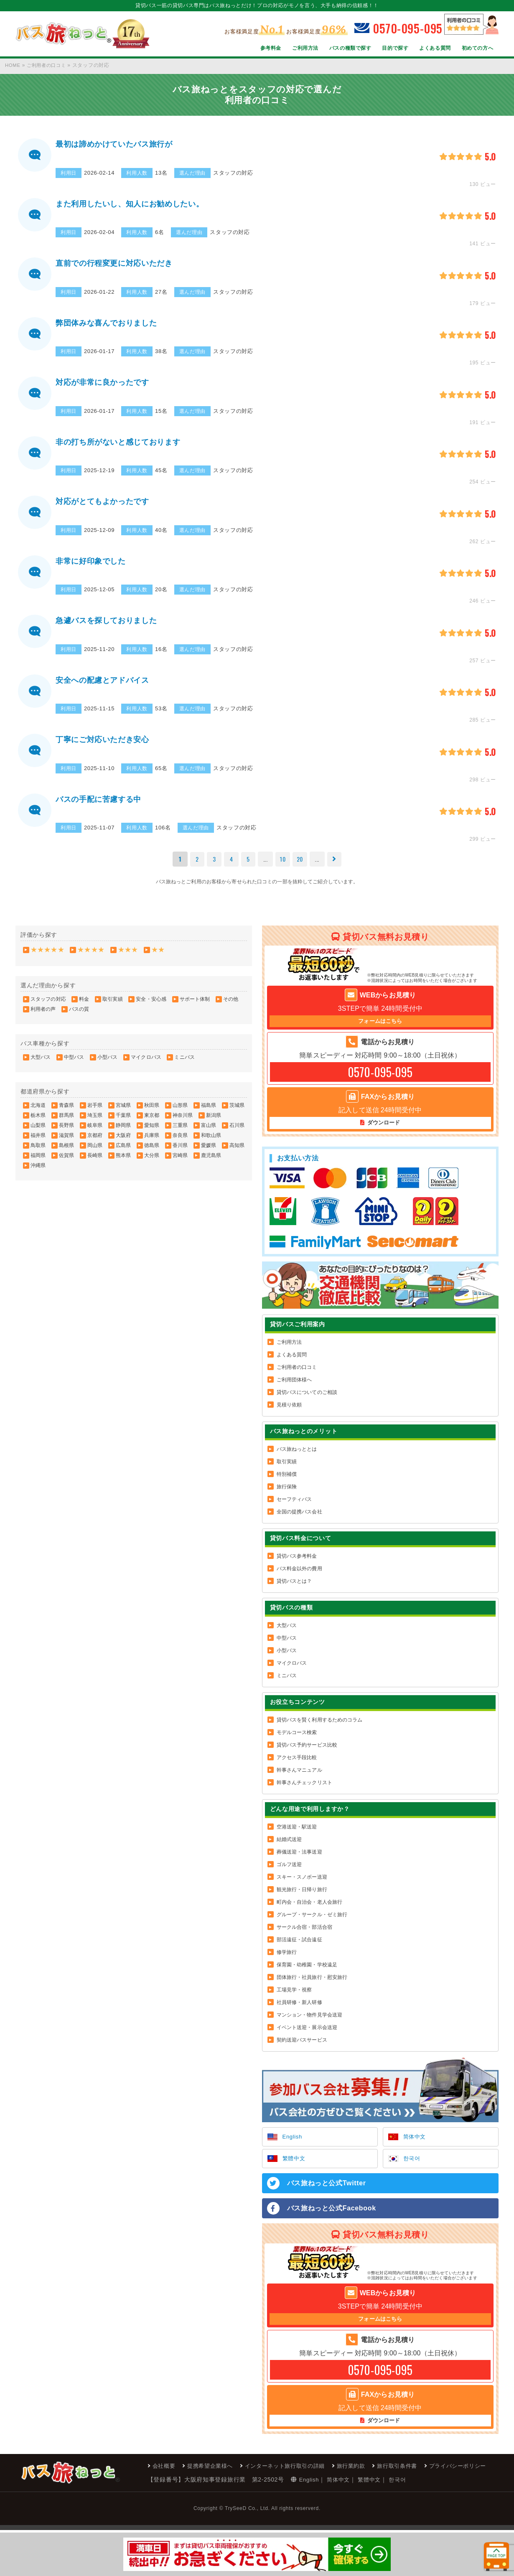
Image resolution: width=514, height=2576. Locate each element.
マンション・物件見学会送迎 (310, 2023)
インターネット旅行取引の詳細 (169, 2511)
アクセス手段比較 (297, 1766)
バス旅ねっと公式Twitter (326, 2192)
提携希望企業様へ (89, 2511)
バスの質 (79, 1017)
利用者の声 (43, 1017)
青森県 (66, 1113)
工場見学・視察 (294, 1998)
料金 (84, 1007)
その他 (230, 1007)
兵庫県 (151, 1143)
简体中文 (415, 2145)
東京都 (151, 1123)
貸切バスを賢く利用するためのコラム (320, 1728)
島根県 (66, 1153)
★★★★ (90, 957)
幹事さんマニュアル (299, 1778)
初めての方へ (477, 48)
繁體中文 (294, 2167)
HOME (13, 65)
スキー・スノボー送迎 (302, 1885)
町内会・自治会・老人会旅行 (310, 1910)
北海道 (38, 1113)
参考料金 (269, 48)
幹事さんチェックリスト (304, 1791)
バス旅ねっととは (297, 1457)
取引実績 (112, 1007)
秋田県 (151, 1113)
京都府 (94, 1143)
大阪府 (123, 1143)
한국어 (412, 2167)
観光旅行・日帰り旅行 (302, 1898)
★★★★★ (47, 957)
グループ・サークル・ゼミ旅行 (312, 1923)
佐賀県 (66, 1163)
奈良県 (180, 1143)
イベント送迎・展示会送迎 (307, 2036)
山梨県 (38, 1133)
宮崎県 (180, 1163)
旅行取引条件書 (287, 2511)
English (293, 2145)
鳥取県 (38, 1153)
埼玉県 (94, 1123)
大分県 (151, 1163)
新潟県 (213, 1123)
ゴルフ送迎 (289, 1873)
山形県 (180, 1113)
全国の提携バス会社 (299, 1520)
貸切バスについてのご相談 (307, 1401)
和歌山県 (211, 1143)
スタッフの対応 (48, 1007)
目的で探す (394, 48)
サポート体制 (195, 1007)
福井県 (38, 1143)
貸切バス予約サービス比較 (307, 1753)
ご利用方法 (303, 48)
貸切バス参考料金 (297, 1564)
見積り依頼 (289, 1413)
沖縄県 (38, 1173)
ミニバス (184, 1065)
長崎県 (94, 1163)
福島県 (208, 1113)
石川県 (236, 1133)
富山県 (208, 1133)
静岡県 (123, 1133)
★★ (158, 957)
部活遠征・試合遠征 (299, 1948)
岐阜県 (94, 1133)
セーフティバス (294, 1508)
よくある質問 (434, 48)
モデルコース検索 (297, 1741)
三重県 (180, 1133)
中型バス (74, 1065)
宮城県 (123, 1113)
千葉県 (123, 1123)
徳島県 (151, 1153)
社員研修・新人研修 (299, 2011)
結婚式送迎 (289, 1848)
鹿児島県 (211, 1163)
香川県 (180, 1153)
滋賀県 (66, 1143)
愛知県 (151, 1133)
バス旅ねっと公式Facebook (332, 2217)
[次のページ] (336, 866)
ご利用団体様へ (294, 1388)
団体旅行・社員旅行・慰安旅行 (312, 1986)
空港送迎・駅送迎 (297, 1835)
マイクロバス (146, 1065)
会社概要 (40, 2511)
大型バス (41, 1065)
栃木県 (38, 1123)
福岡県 (38, 1163)
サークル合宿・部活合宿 (304, 1935)
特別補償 (287, 1482)
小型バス (107, 1065)
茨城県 (236, 1113)
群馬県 (66, 1123)
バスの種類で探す (349, 48)
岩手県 (94, 1113)
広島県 (123, 1153)
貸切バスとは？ (294, 1589)
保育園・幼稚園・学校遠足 (307, 1973)
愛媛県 (208, 1153)
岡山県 (94, 1153)
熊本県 (123, 1163)
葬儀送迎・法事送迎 (299, 1860)
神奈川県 (183, 1123)
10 (283, 866)
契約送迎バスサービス (302, 2048)
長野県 (66, 1133)
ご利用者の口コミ (49, 65)
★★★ (128, 957)
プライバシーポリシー (352, 2511)
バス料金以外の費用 (299, 1577)
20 (301, 866)
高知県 (236, 1153)
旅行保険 (287, 1495)
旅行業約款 (239, 2511)
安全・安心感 (151, 1007)
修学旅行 (287, 1960)
